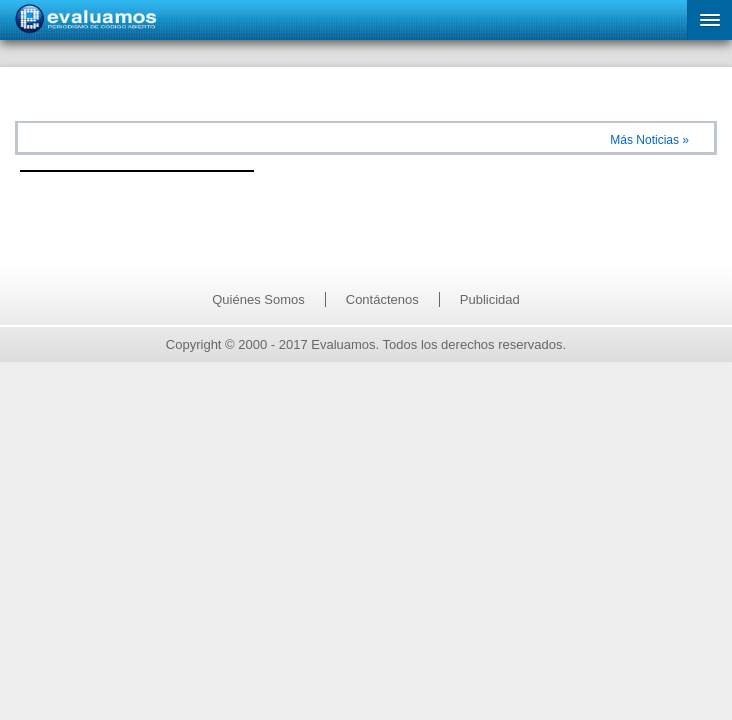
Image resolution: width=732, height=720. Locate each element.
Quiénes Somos (258, 299)
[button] (709, 20)
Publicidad (490, 299)
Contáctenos (382, 299)
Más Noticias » (649, 140)
